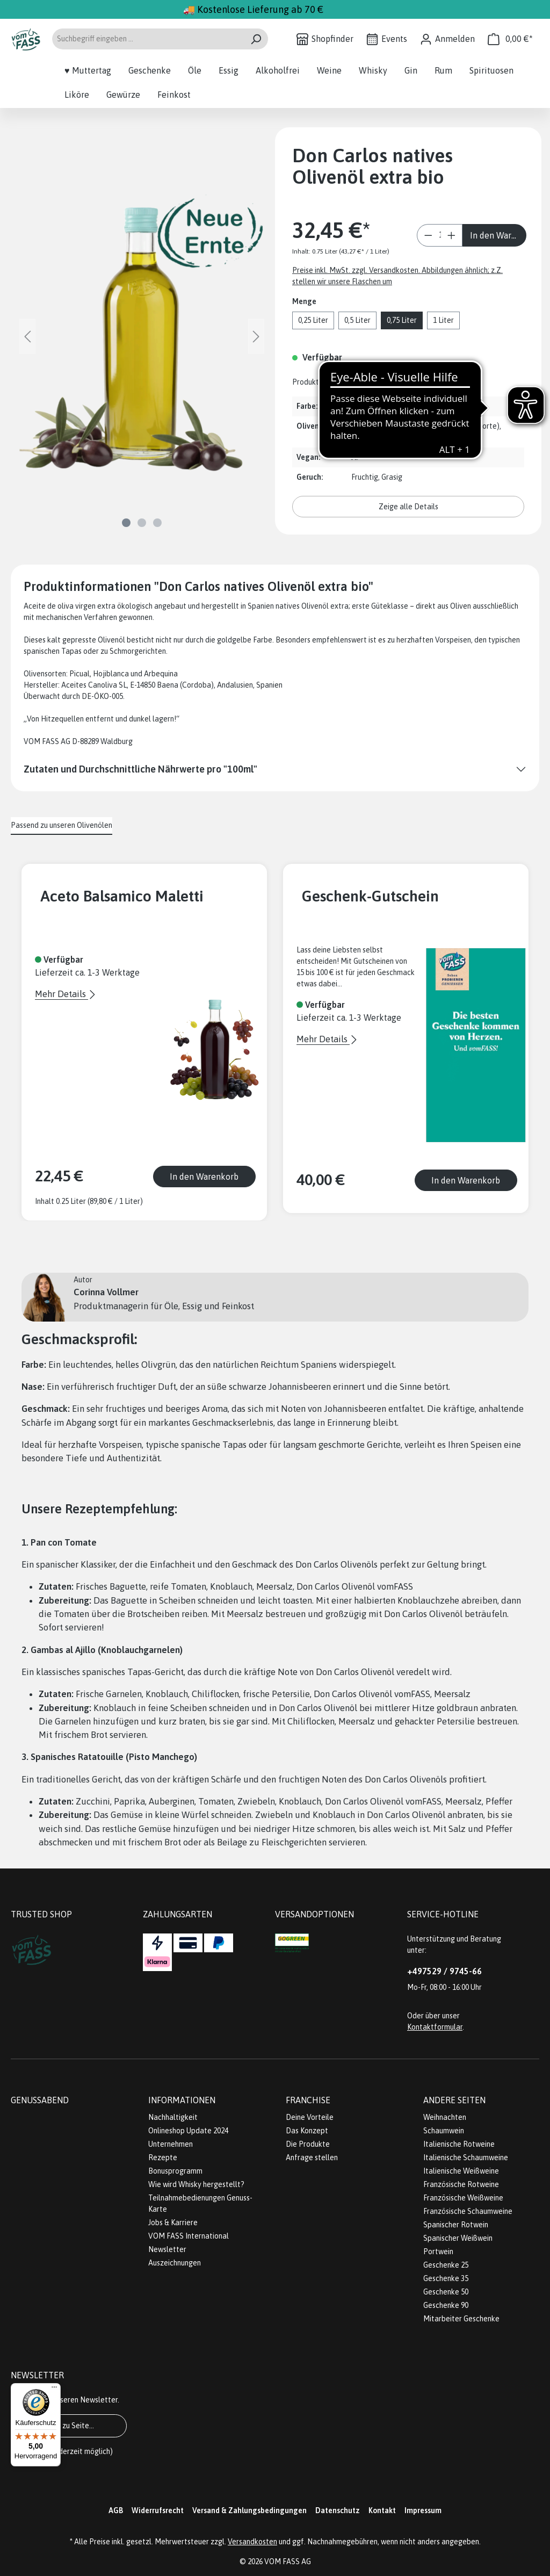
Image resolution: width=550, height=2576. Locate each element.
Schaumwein (443, 2130)
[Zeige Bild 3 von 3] (157, 522)
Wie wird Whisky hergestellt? (196, 2184)
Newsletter (167, 2249)
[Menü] (54, 2389)
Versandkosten (252, 2541)
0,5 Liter (357, 320)
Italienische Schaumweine (465, 2157)
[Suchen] (256, 39)
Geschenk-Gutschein (370, 896)
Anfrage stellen (312, 2157)
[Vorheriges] (27, 336)
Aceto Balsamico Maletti (122, 896)
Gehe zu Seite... (69, 2425)
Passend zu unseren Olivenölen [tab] (61, 825)
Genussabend (40, 2100)
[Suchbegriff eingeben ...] (148, 39)
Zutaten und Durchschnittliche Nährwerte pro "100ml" (140, 769)
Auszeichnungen (174, 2262)
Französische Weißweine (463, 2197)
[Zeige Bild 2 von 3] (142, 522)
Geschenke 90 (445, 2305)
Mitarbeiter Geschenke (461, 2318)
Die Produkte (308, 2144)
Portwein (438, 2251)
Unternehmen (170, 2144)
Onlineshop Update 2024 (188, 2130)
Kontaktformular (434, 2027)
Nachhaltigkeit (173, 2117)
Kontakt (382, 2510)
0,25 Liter (313, 320)
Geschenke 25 (445, 2265)
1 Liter (443, 320)
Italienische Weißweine (461, 2171)
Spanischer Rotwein (455, 2224)
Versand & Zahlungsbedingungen (249, 2510)
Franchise (308, 2100)
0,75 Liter (402, 320)
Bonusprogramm (175, 2171)
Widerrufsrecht (158, 2510)
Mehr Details (61, 993)
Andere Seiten (454, 2100)
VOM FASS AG (287, 2561)
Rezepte (162, 2157)
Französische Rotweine (461, 2184)
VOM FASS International (188, 2236)
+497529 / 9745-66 (444, 1971)
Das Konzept (307, 2130)
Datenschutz (337, 2510)
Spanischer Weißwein (458, 2238)
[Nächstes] (256, 336)
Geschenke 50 (445, 2292)
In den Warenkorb (498, 235)
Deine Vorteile (310, 2117)
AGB (115, 2510)
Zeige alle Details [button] (408, 506)
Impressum (423, 2510)
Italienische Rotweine (459, 2144)
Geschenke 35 (445, 2278)
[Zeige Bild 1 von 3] (126, 522)
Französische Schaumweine (467, 2211)
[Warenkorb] (510, 38)
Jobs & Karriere (173, 2222)
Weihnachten (444, 2117)
